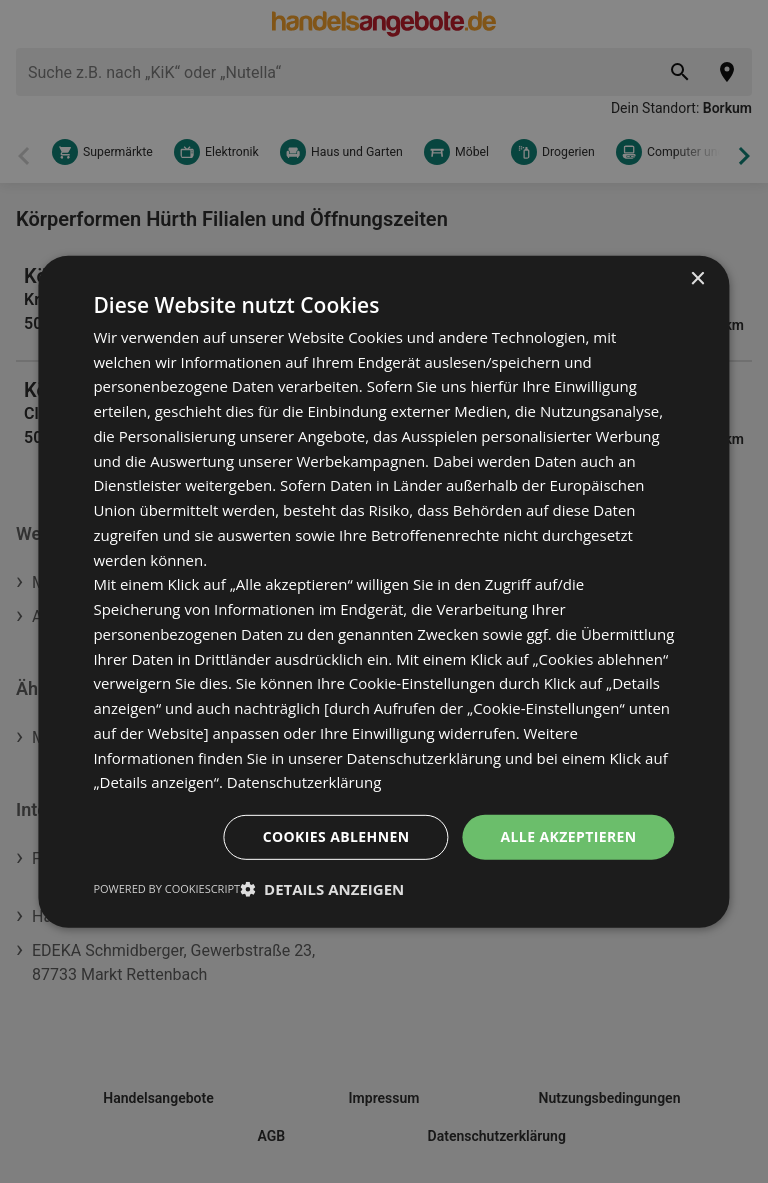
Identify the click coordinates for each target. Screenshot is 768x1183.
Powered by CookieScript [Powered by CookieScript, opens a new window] (166, 888)
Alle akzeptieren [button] (568, 836)
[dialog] (383, 591)
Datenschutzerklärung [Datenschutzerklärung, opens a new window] (304, 782)
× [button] (697, 278)
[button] (322, 889)
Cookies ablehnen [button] (336, 836)
